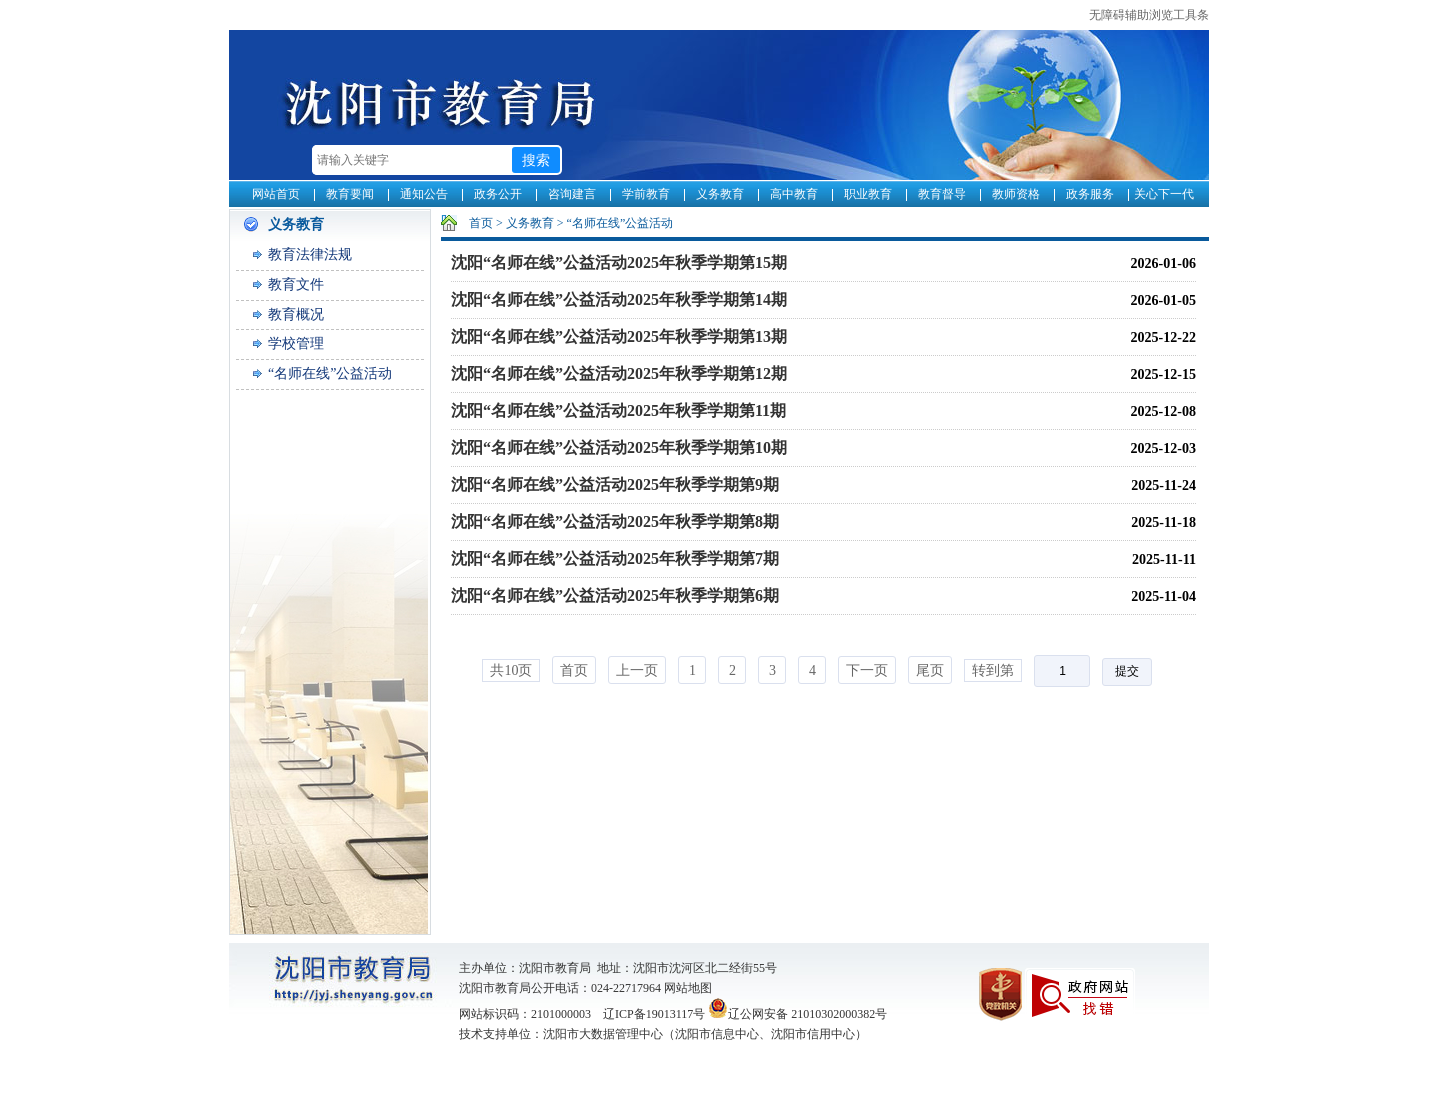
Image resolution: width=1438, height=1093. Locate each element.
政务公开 (498, 194)
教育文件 (296, 284)
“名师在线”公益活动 (330, 373)
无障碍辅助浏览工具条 (1149, 15)
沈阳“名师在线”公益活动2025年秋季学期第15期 (619, 262)
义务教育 (720, 194)
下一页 (867, 670)
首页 (481, 223)
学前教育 (646, 194)
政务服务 (1090, 194)
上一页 (637, 670)
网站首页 (276, 194)
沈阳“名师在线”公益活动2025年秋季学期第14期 (619, 299)
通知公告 (424, 194)
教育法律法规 (310, 254)
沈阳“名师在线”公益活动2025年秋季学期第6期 (615, 595)
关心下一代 (1164, 194)
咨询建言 (572, 194)
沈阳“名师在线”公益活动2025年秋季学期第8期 (615, 521)
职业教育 (868, 194)
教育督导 (942, 194)
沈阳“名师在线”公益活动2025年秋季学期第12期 (619, 373)
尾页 (930, 670)
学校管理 (296, 343)
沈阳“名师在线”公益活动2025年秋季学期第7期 (615, 558)
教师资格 (1016, 194)
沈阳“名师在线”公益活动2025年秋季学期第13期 (619, 336)
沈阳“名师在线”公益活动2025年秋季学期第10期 (619, 447)
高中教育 (794, 194)
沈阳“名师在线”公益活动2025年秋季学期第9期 (615, 484)
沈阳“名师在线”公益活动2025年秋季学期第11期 (618, 410)
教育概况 (296, 314)
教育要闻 (350, 194)
